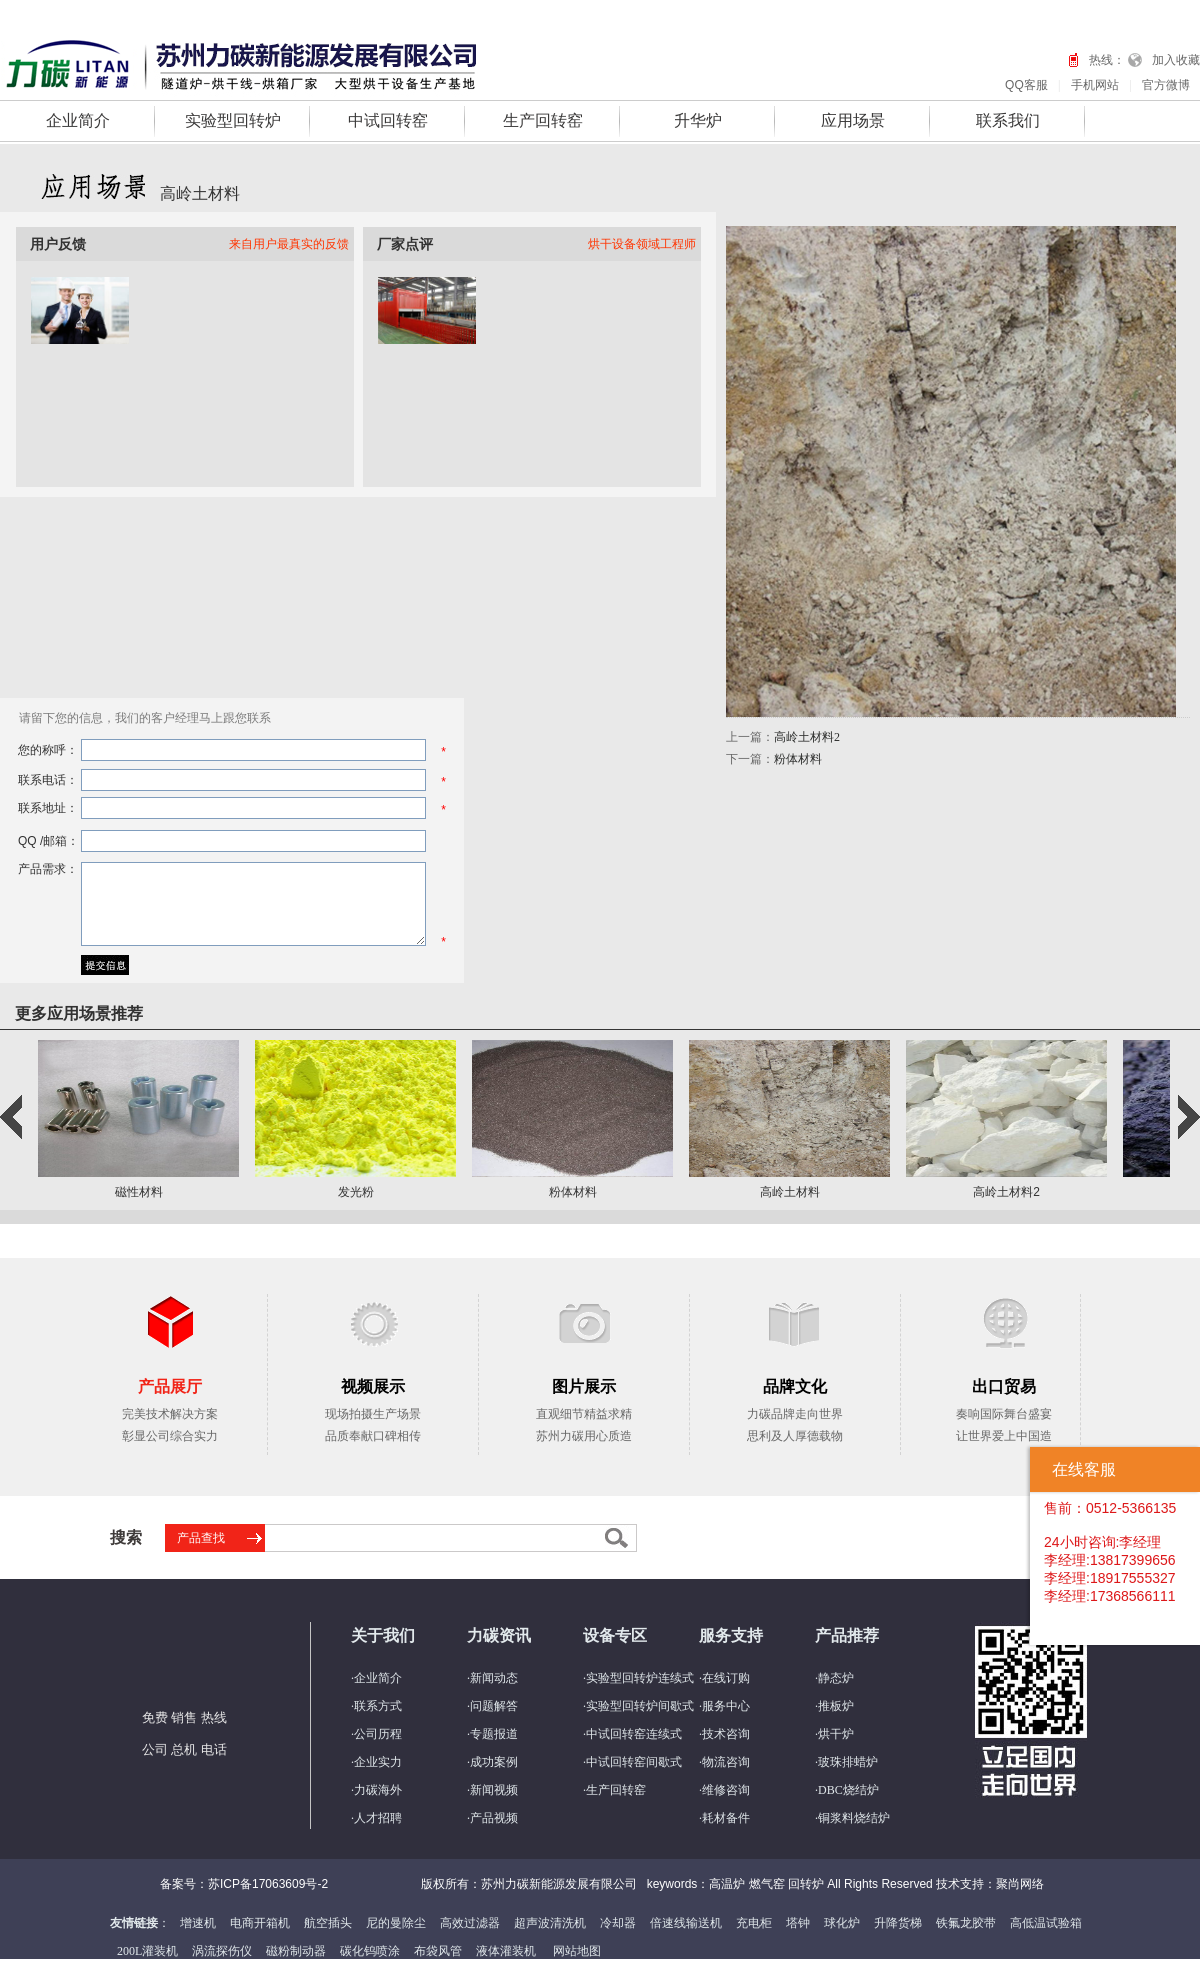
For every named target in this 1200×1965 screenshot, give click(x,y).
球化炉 (842, 1923)
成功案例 (494, 1762)
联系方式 (378, 1706)
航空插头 (328, 1923)
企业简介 (78, 120)
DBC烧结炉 (848, 1790)
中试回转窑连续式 (634, 1734)
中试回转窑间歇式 (634, 1762)
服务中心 (726, 1706)
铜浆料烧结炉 (854, 1818)
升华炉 (698, 120)
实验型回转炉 (233, 120)
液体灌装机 (506, 1951)
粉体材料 (798, 759)
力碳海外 (378, 1790)
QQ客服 (1026, 85)
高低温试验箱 (1046, 1923)
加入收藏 (1176, 60)
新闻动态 (494, 1678)
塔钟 (798, 1923)
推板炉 (836, 1706)
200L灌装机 (147, 1951)
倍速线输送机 (686, 1923)
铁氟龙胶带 (966, 1923)
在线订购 (726, 1678)
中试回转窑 (388, 120)
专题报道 (494, 1734)
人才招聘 (378, 1818)
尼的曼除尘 (396, 1923)
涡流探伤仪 (222, 1951)
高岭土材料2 (807, 737)
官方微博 (1166, 85)
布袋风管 (438, 1951)
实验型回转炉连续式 (640, 1678)
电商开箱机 (260, 1923)
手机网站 (1095, 85)
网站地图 (577, 1951)
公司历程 (378, 1734)
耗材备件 (726, 1818)
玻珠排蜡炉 (848, 1762)
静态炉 (836, 1678)
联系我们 (1008, 120)
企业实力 (378, 1762)
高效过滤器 (470, 1923)
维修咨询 (726, 1790)
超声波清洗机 (550, 1923)
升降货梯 (898, 1923)
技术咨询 (726, 1734)
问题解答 (494, 1706)
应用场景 (853, 120)
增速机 (198, 1923)
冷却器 (618, 1923)
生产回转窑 (543, 120)
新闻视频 (494, 1790)
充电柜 (754, 1923)
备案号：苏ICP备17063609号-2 (244, 1884)
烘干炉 (836, 1734)
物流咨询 (726, 1762)
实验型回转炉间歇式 (640, 1706)
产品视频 (494, 1818)
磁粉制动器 (296, 1951)
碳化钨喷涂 (370, 1951)
